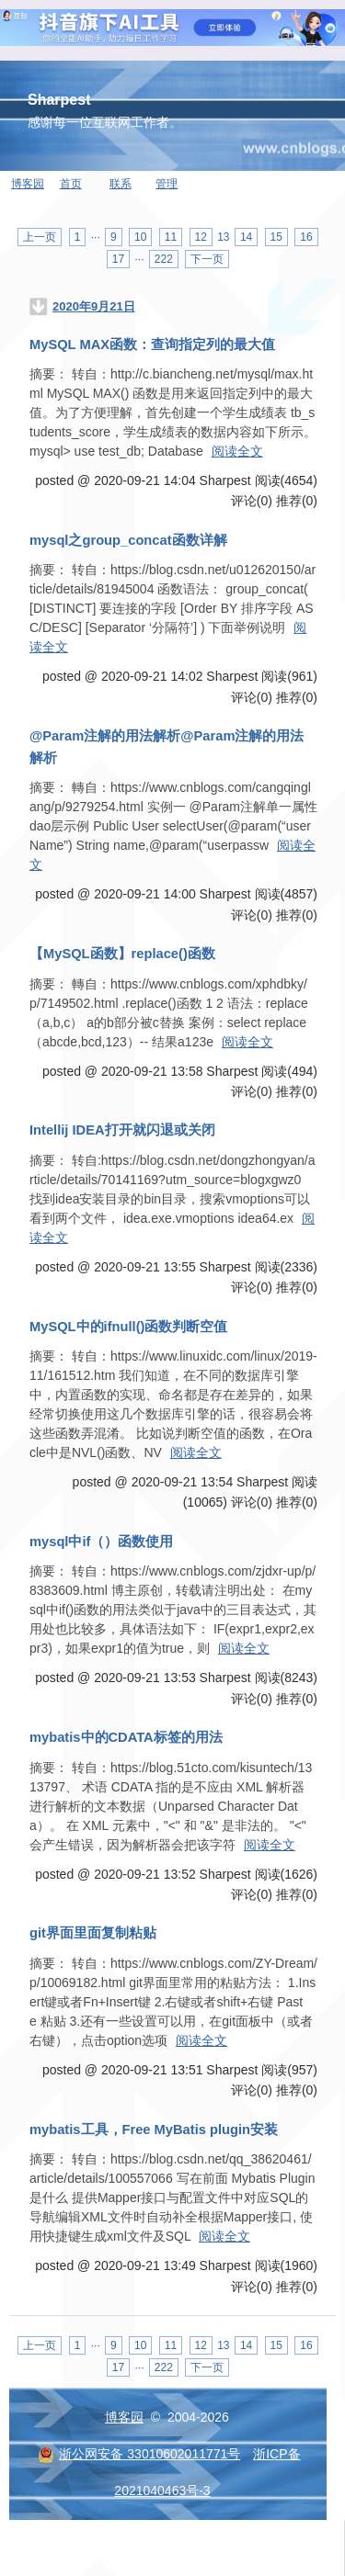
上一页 (39, 237)
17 (118, 259)
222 (164, 259)
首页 (71, 183)
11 (171, 237)
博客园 (27, 183)
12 (201, 237)
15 (276, 237)
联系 (120, 183)
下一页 (207, 259)
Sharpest (59, 99)
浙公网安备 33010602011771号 (139, 2453)
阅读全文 (237, 451)
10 (140, 237)
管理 (166, 183)
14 (246, 237)
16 (306, 237)
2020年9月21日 (93, 306)
